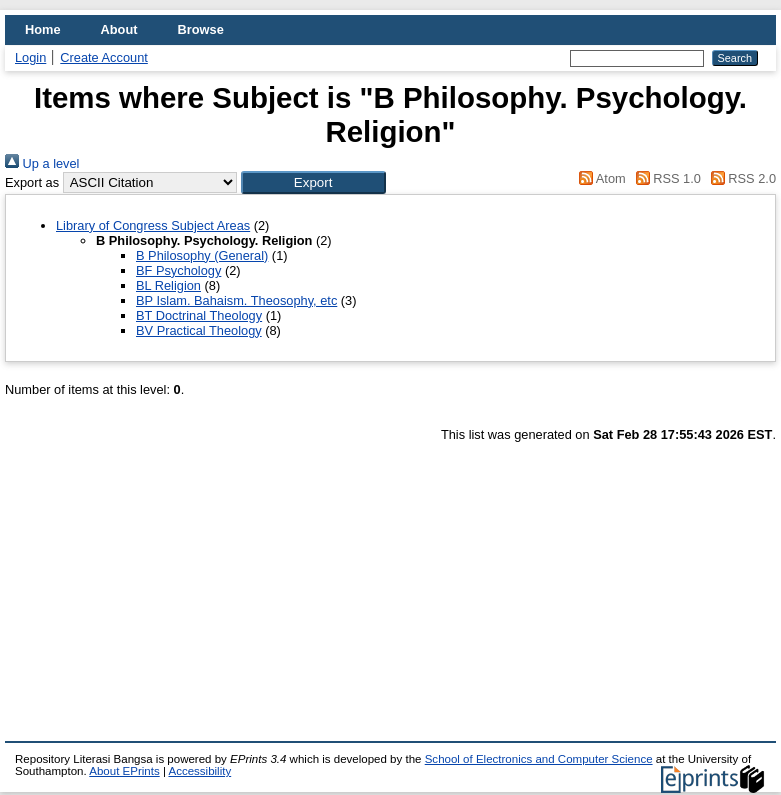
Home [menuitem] (43, 29)
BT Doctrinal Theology (199, 315)
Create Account (104, 57)
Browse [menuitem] (201, 29)
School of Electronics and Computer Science (539, 759)
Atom (599, 178)
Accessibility (199, 771)
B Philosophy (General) (202, 255)
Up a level (42, 163)
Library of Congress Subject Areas (153, 225)
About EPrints (124, 771)
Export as (32, 182)
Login (30, 57)
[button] (313, 182)
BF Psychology (178, 270)
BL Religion (168, 285)
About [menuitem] (119, 29)
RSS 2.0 (740, 178)
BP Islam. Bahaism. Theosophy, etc (236, 300)
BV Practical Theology (199, 330)
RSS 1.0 (665, 178)
